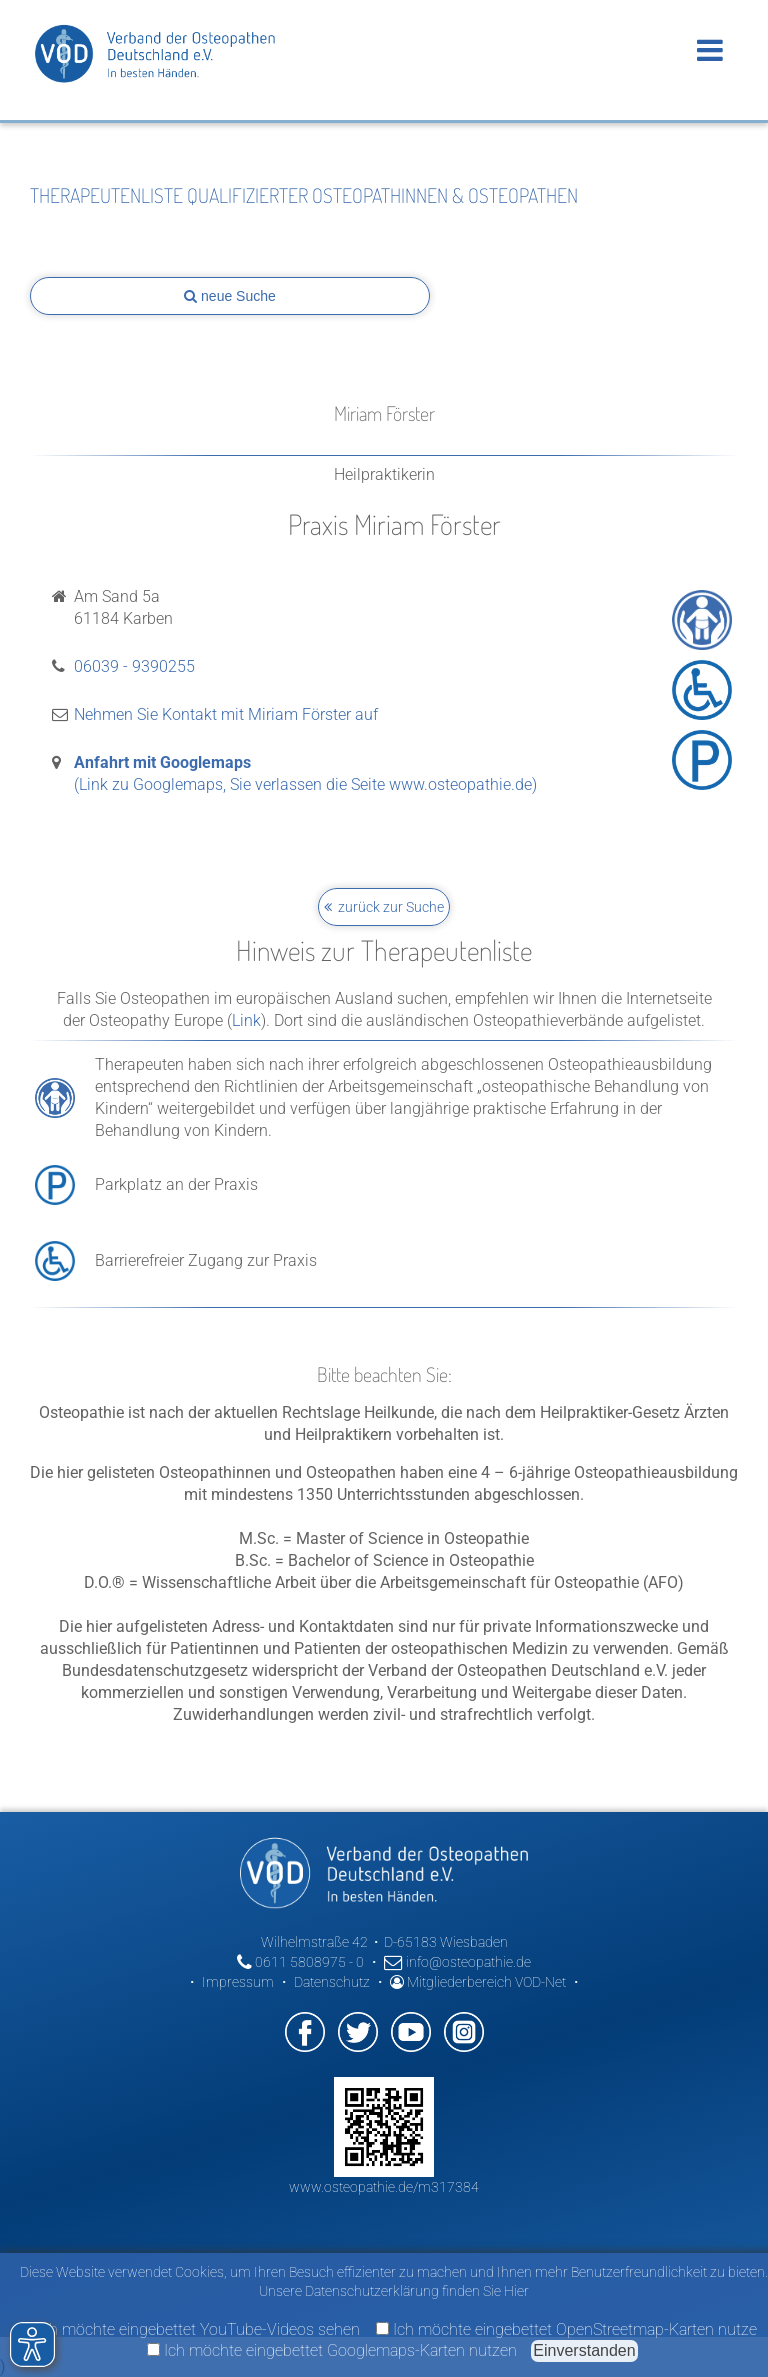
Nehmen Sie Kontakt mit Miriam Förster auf (226, 714)
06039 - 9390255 (134, 666)
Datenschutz (332, 1982)
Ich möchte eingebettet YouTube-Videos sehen (190, 2329)
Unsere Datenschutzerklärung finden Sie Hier (394, 2291)
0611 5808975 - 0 (300, 1962)
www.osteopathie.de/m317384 (384, 2187)
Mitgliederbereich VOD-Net (478, 1982)
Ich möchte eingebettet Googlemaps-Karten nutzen (332, 2350)
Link (246, 1020)
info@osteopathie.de (457, 1962)
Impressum (238, 1982)
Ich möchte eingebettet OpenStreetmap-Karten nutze (566, 2329)
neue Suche (230, 296)
